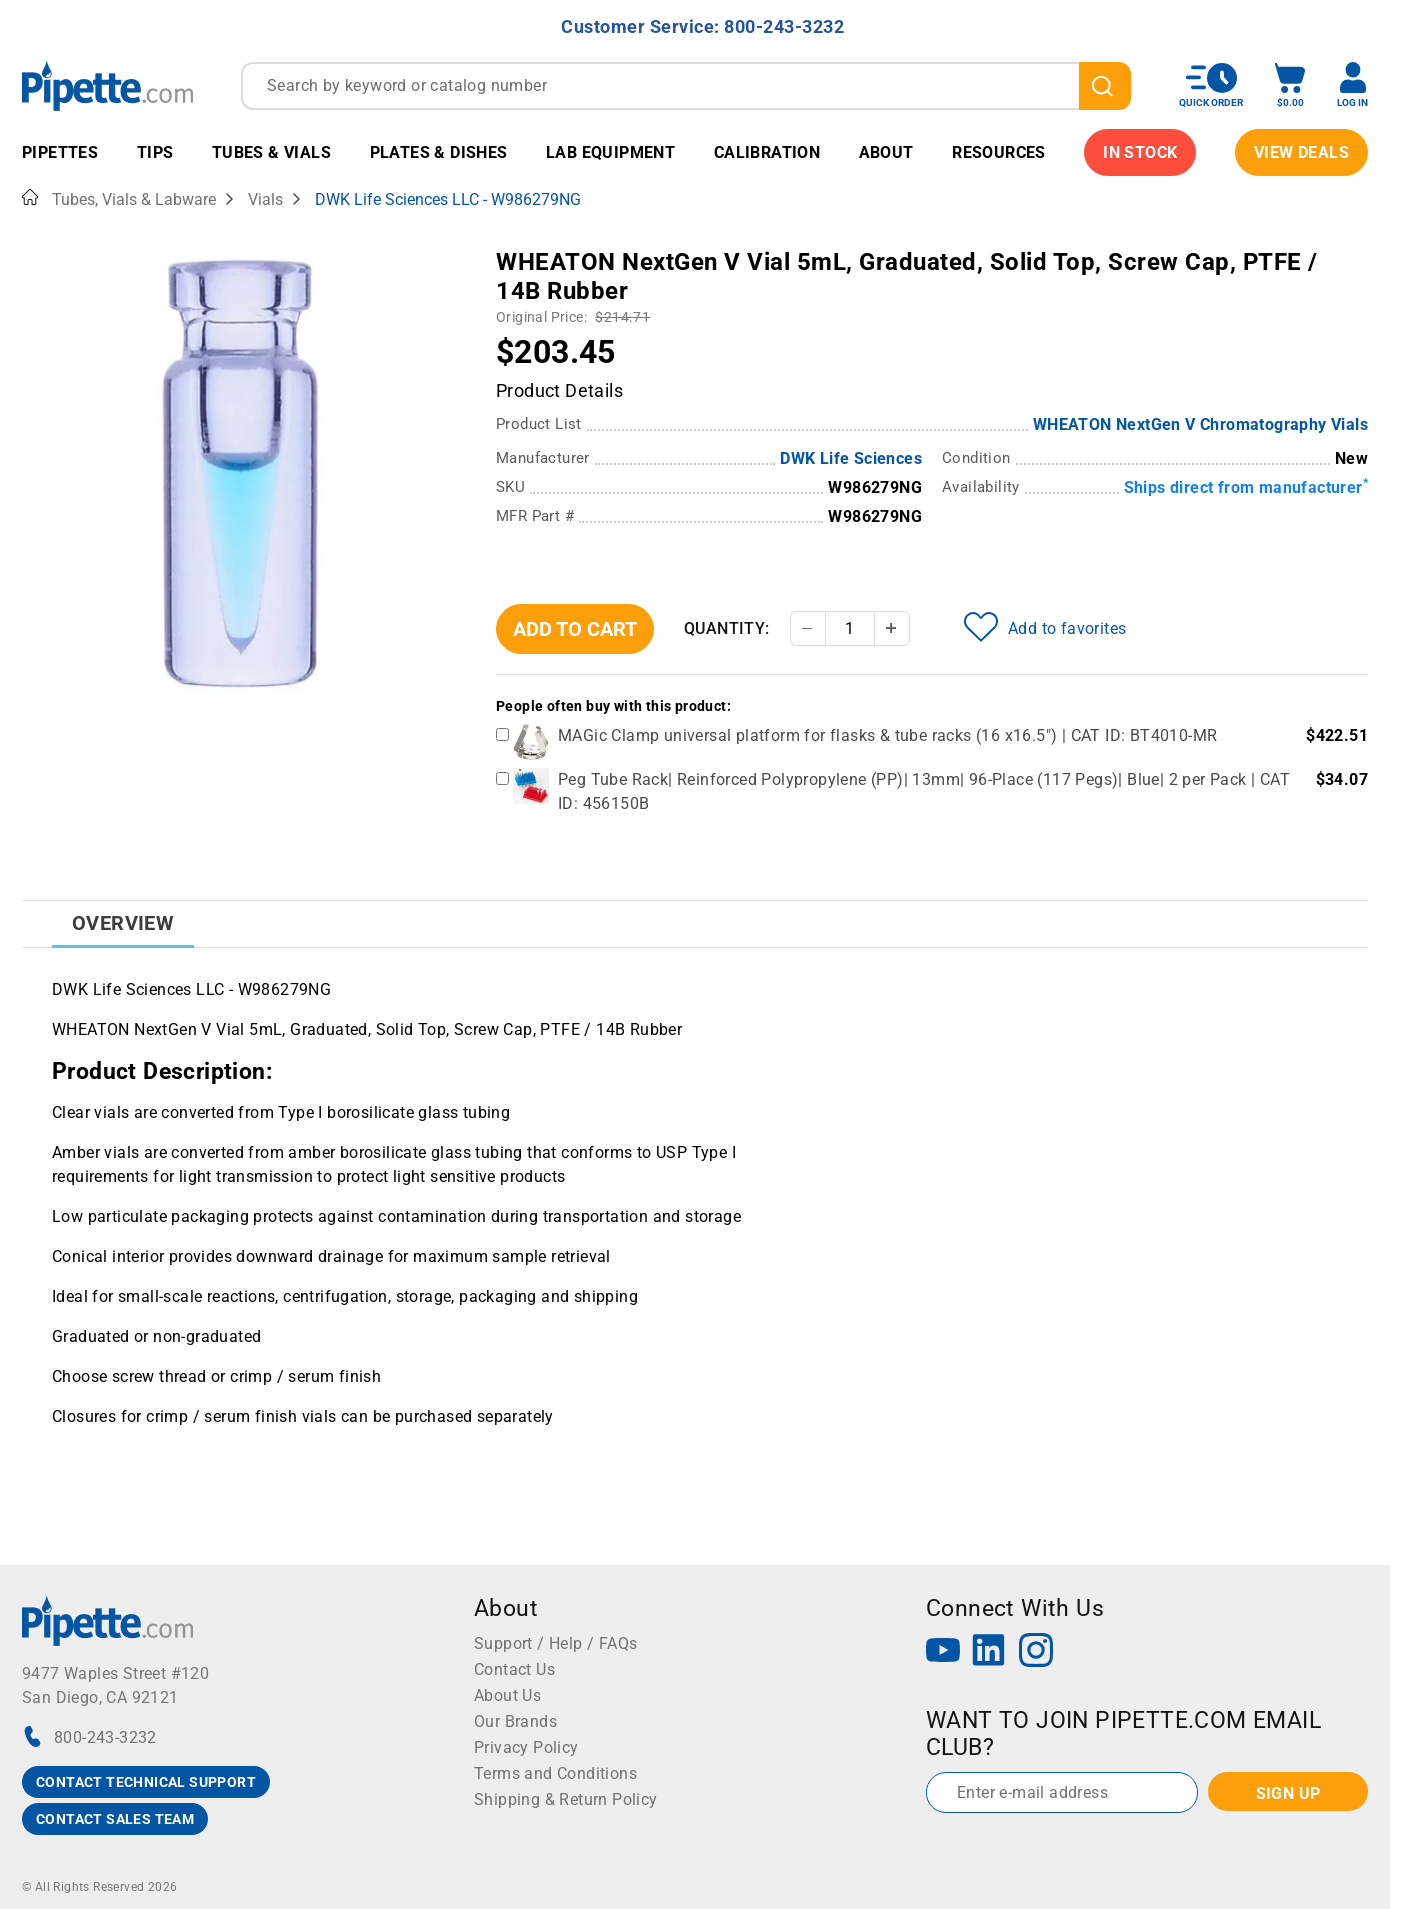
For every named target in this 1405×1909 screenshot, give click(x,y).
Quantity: (727, 628)
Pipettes (60, 152)
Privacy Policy (526, 1747)
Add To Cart (575, 629)
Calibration (767, 152)
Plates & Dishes (439, 152)
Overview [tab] (123, 923)
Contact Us (514, 1669)
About (886, 152)
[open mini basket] (1290, 85)
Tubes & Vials (271, 152)
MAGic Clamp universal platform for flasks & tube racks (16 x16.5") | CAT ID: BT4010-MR (887, 735)
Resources (999, 152)
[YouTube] (943, 1652)
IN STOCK (1140, 152)
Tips (155, 152)
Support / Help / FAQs (555, 1643)
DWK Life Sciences (851, 458)
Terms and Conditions (555, 1773)
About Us (507, 1695)
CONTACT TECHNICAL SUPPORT (146, 1782)
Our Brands (515, 1721)
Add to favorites (1045, 627)
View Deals (1301, 152)
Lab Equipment (610, 152)
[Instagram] (1036, 1652)
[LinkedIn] (989, 1652)
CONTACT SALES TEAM (115, 1819)
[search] (1105, 86)
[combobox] (686, 86)
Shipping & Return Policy (566, 1799)
